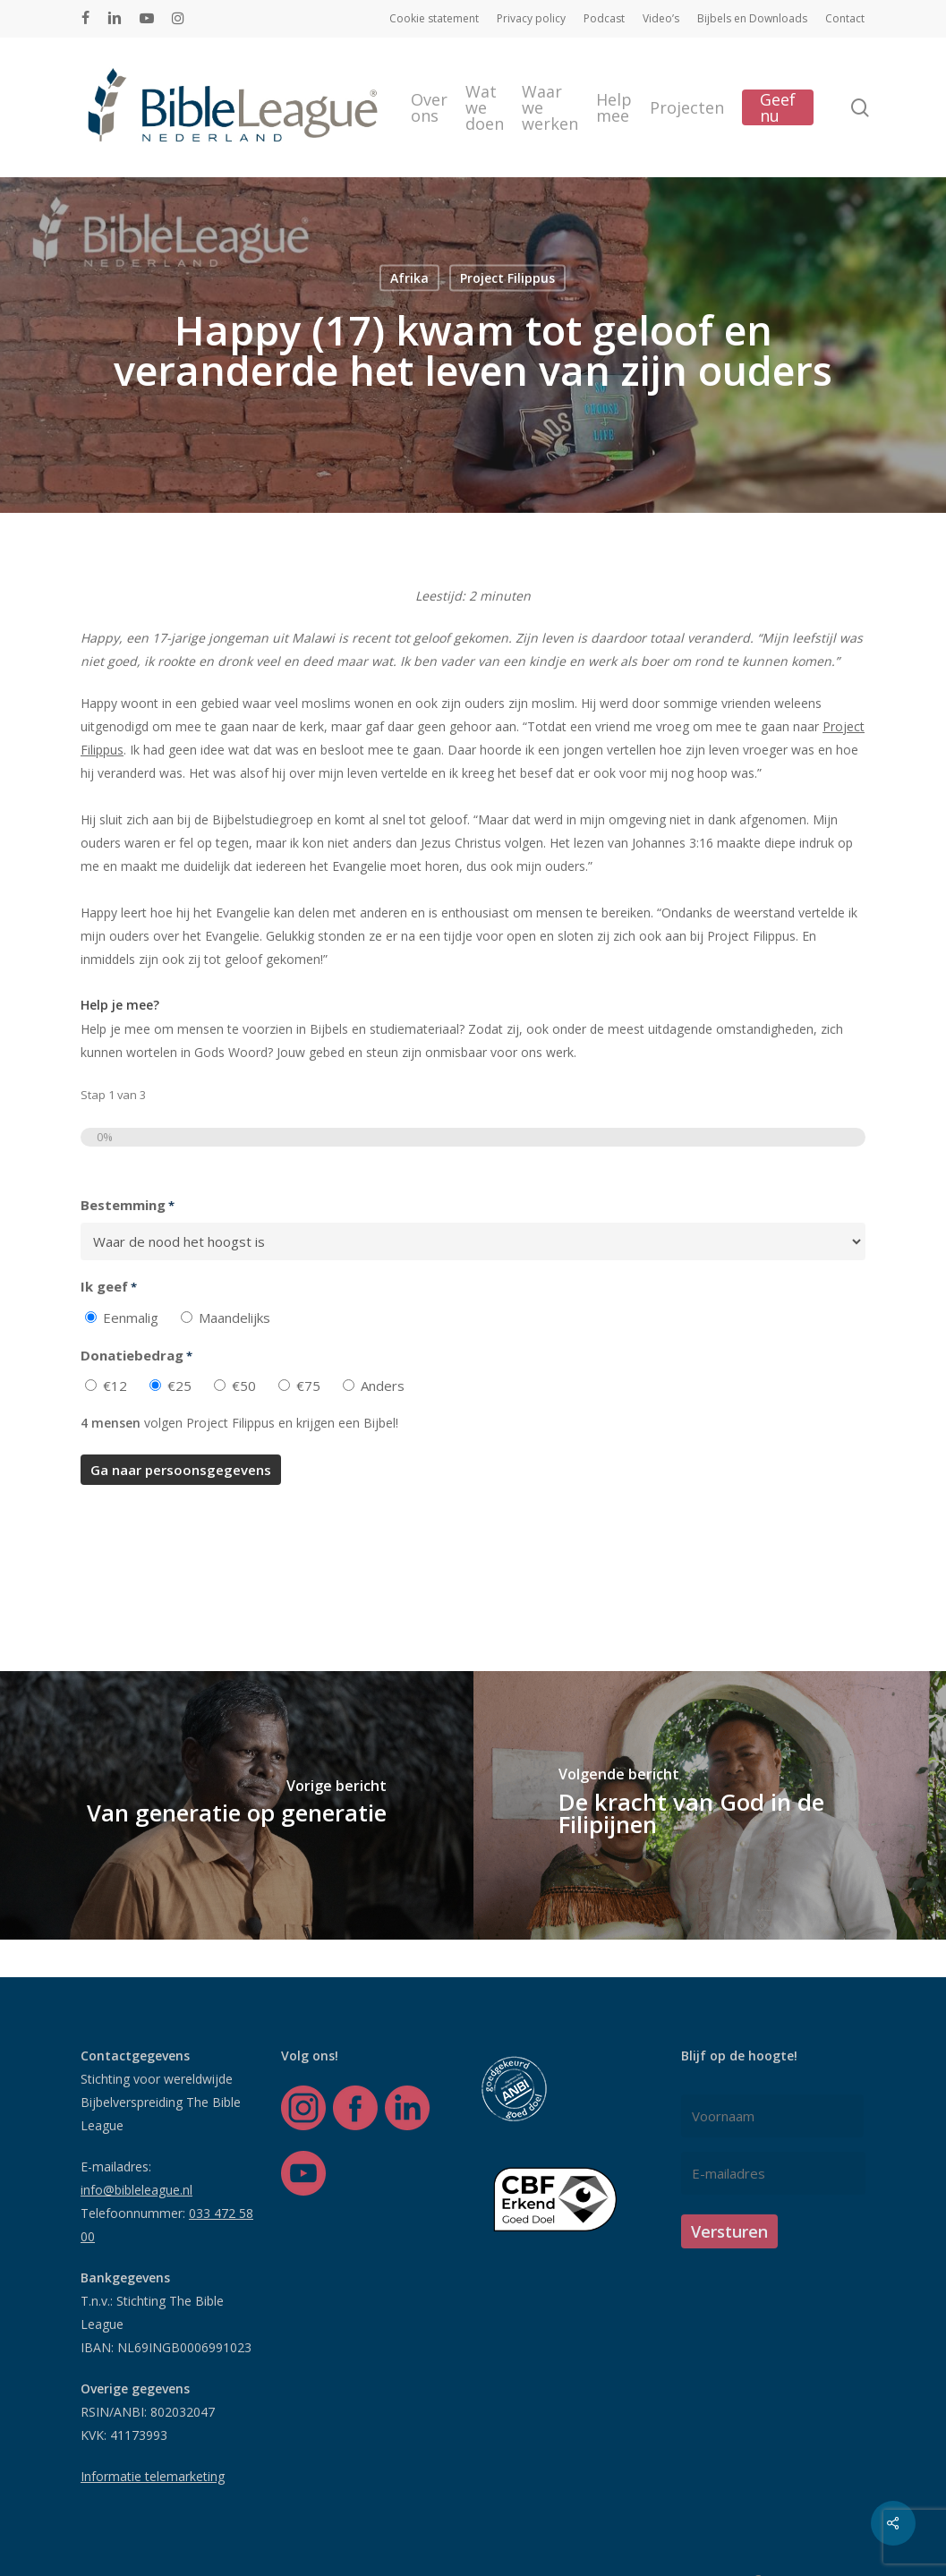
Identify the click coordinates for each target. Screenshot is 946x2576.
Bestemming (128, 1205)
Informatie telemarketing (153, 2476)
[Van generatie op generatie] (236, 1805)
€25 (179, 1386)
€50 (244, 1386)
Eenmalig (130, 1317)
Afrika (409, 277)
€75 (308, 1386)
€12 (115, 1386)
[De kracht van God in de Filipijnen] (710, 1805)
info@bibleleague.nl (136, 2189)
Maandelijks (234, 1317)
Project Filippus (507, 277)
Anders (383, 1386)
